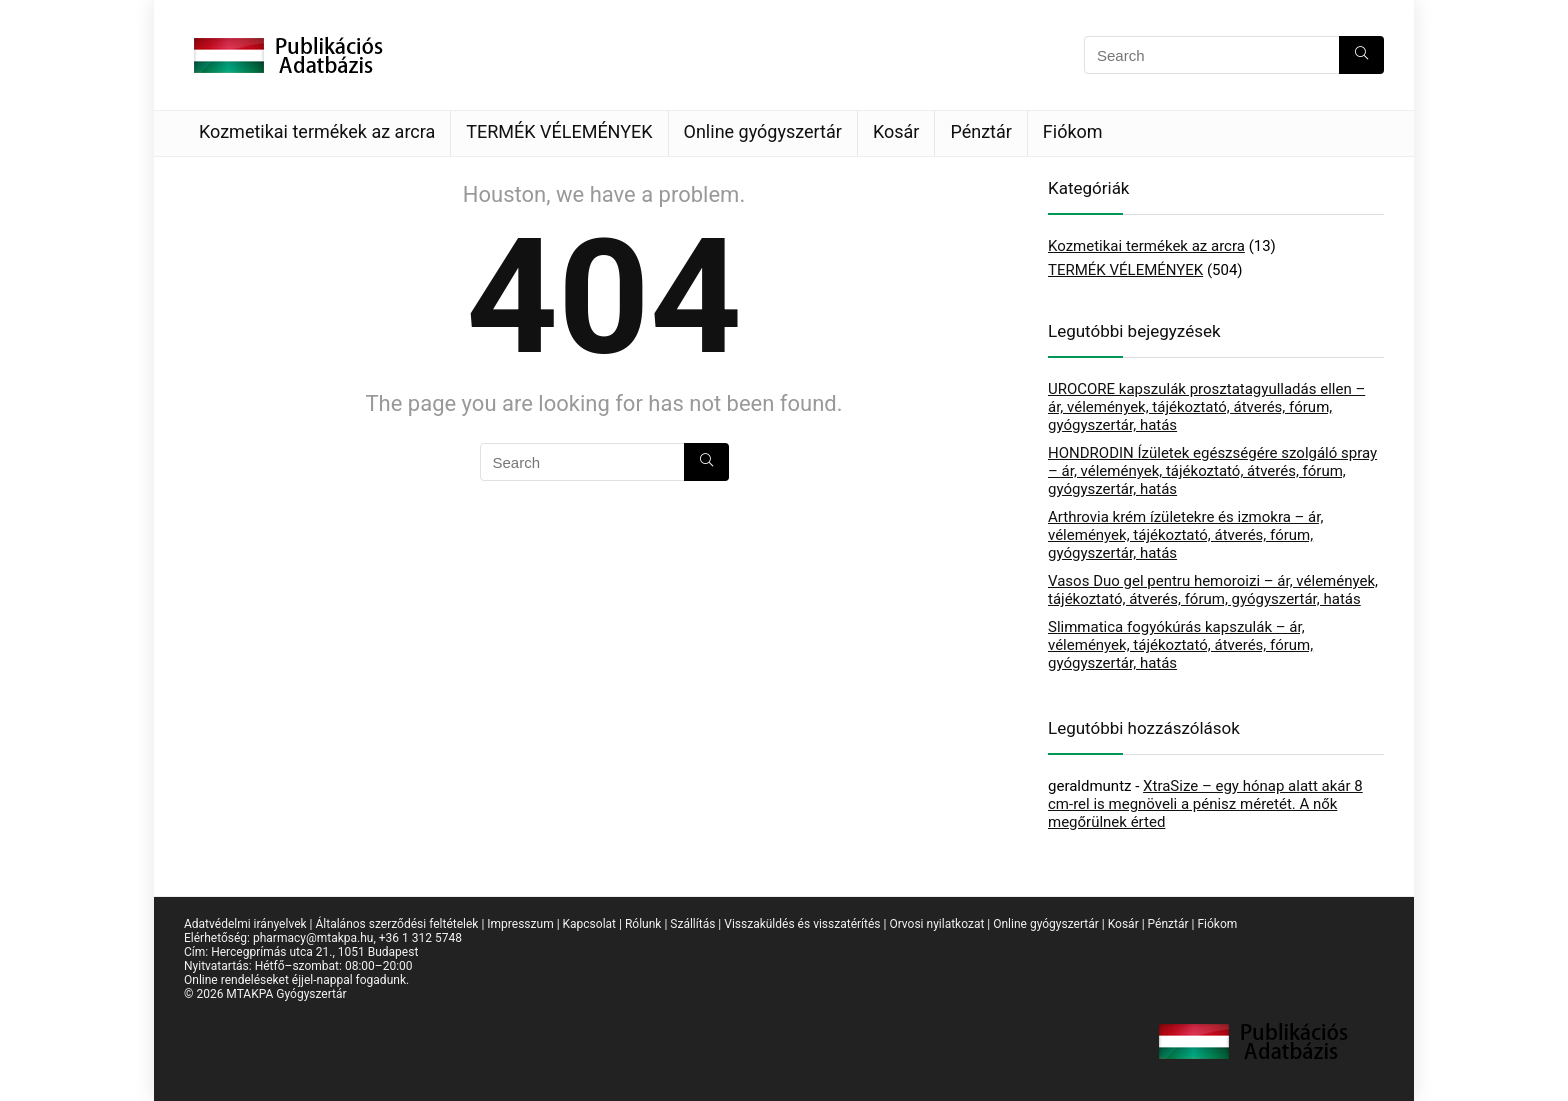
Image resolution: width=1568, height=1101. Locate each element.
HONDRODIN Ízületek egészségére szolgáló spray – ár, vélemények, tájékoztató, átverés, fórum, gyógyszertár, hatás (1212, 471)
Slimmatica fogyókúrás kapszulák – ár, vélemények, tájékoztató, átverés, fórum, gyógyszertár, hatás (1180, 645)
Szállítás (692, 924)
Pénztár (980, 131)
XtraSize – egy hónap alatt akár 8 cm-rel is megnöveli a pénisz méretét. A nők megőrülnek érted (1205, 804)
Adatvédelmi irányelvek (245, 924)
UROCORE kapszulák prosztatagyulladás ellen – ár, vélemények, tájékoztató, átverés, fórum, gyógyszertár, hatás (1206, 407)
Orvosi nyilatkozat (936, 924)
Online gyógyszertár (763, 131)
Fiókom (1073, 131)
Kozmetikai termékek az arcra (317, 131)
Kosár (896, 131)
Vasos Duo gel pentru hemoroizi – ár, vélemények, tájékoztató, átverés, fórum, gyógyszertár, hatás (1213, 590)
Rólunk (643, 924)
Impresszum (520, 924)
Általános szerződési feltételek (396, 924)
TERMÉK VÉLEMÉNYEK (559, 131)
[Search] (1361, 55)
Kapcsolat (589, 924)
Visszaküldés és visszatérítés (802, 924)
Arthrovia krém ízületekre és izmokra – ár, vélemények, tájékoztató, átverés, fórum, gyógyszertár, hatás (1185, 535)
